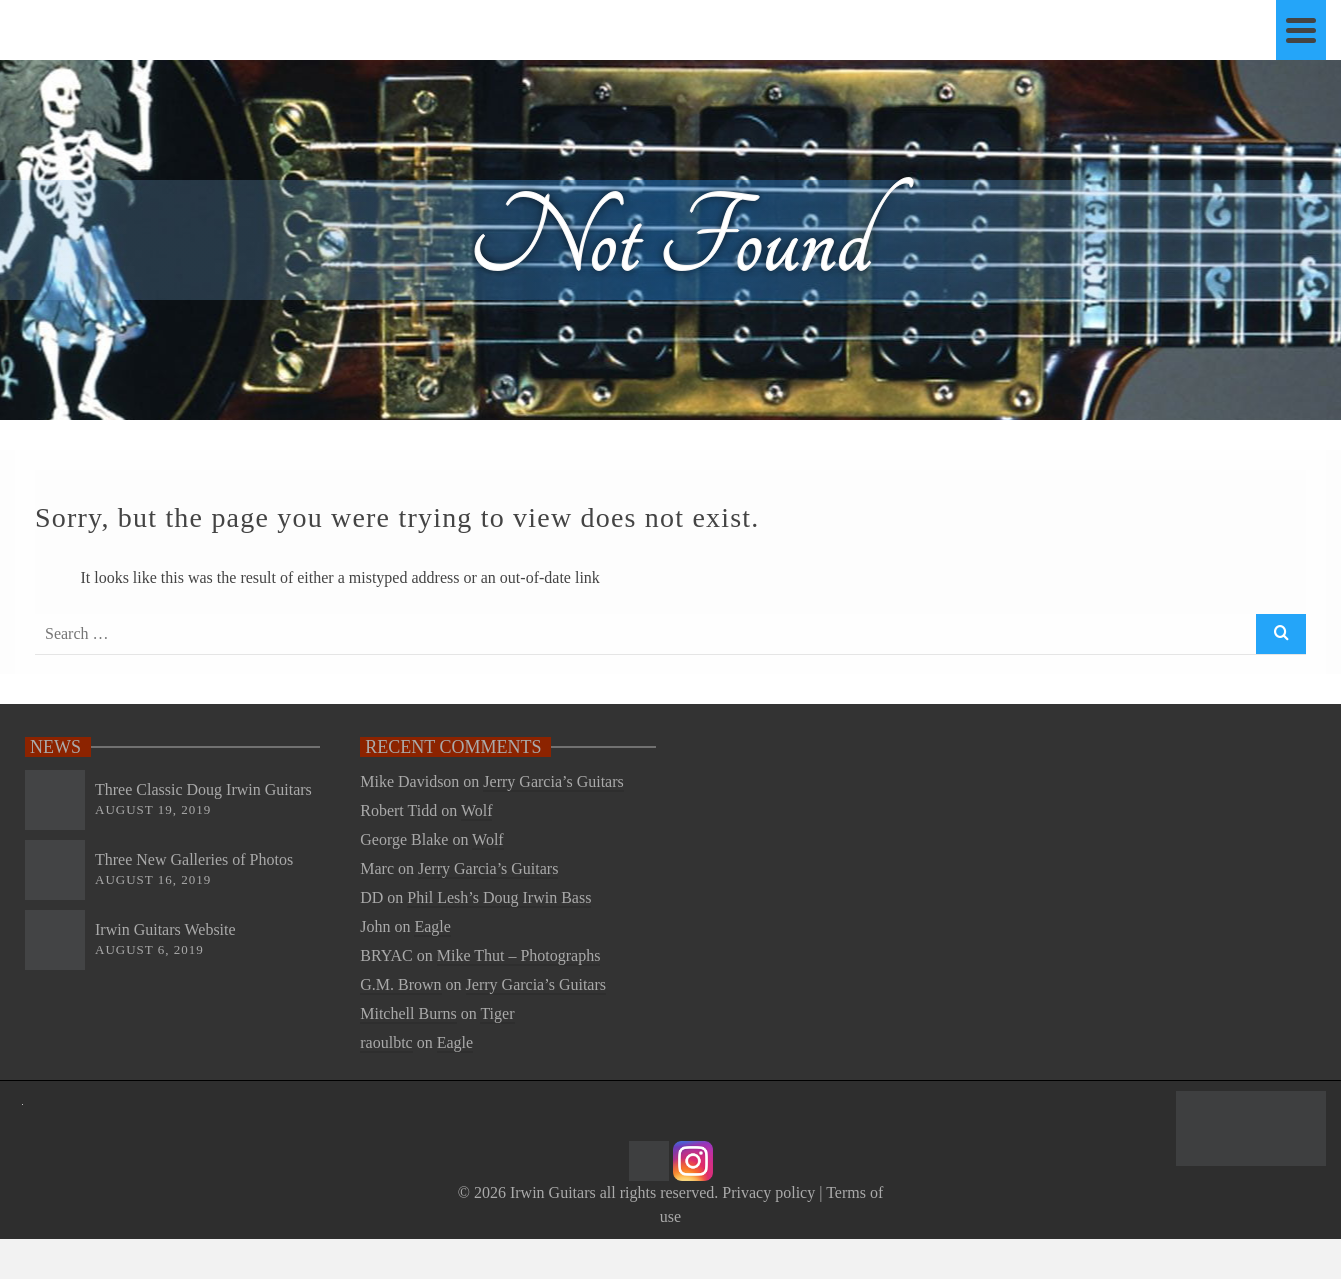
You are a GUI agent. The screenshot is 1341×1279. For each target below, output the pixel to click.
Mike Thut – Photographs (519, 955)
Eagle (432, 926)
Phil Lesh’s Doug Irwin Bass (499, 897)
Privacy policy (768, 1192)
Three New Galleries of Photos (194, 859)
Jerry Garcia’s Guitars (553, 781)
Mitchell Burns (408, 1013)
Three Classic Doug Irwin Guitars (203, 789)
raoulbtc (386, 1042)
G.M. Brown (400, 984)
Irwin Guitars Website (165, 929)
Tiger (497, 1013)
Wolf (477, 810)
